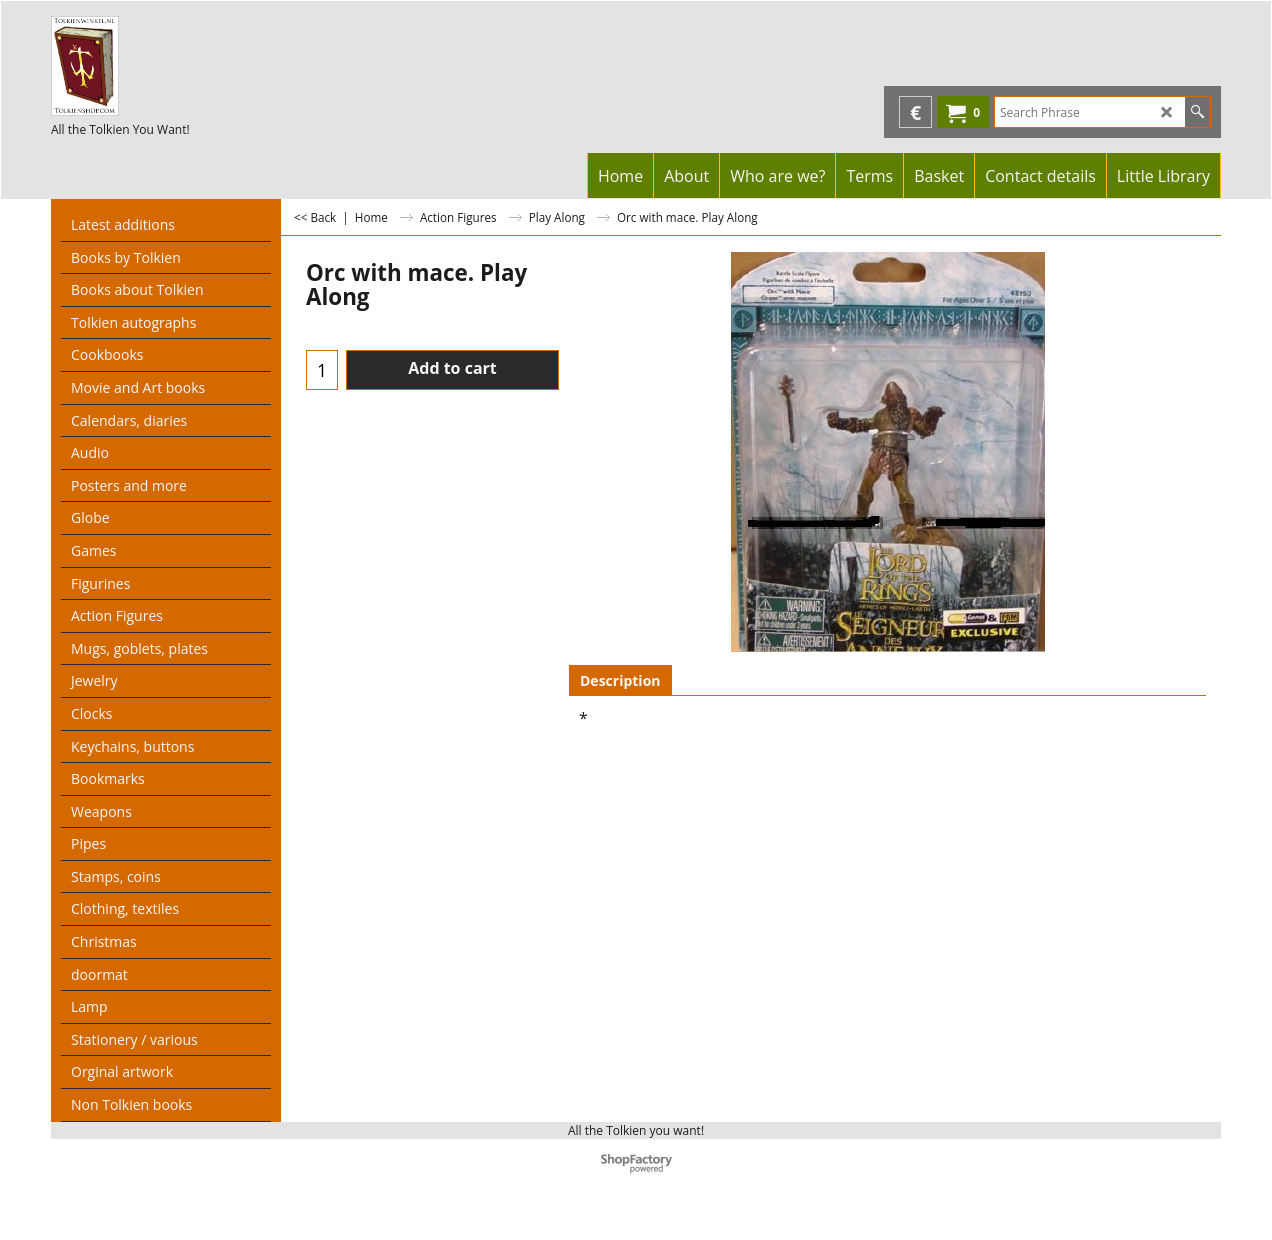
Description (620, 680)
